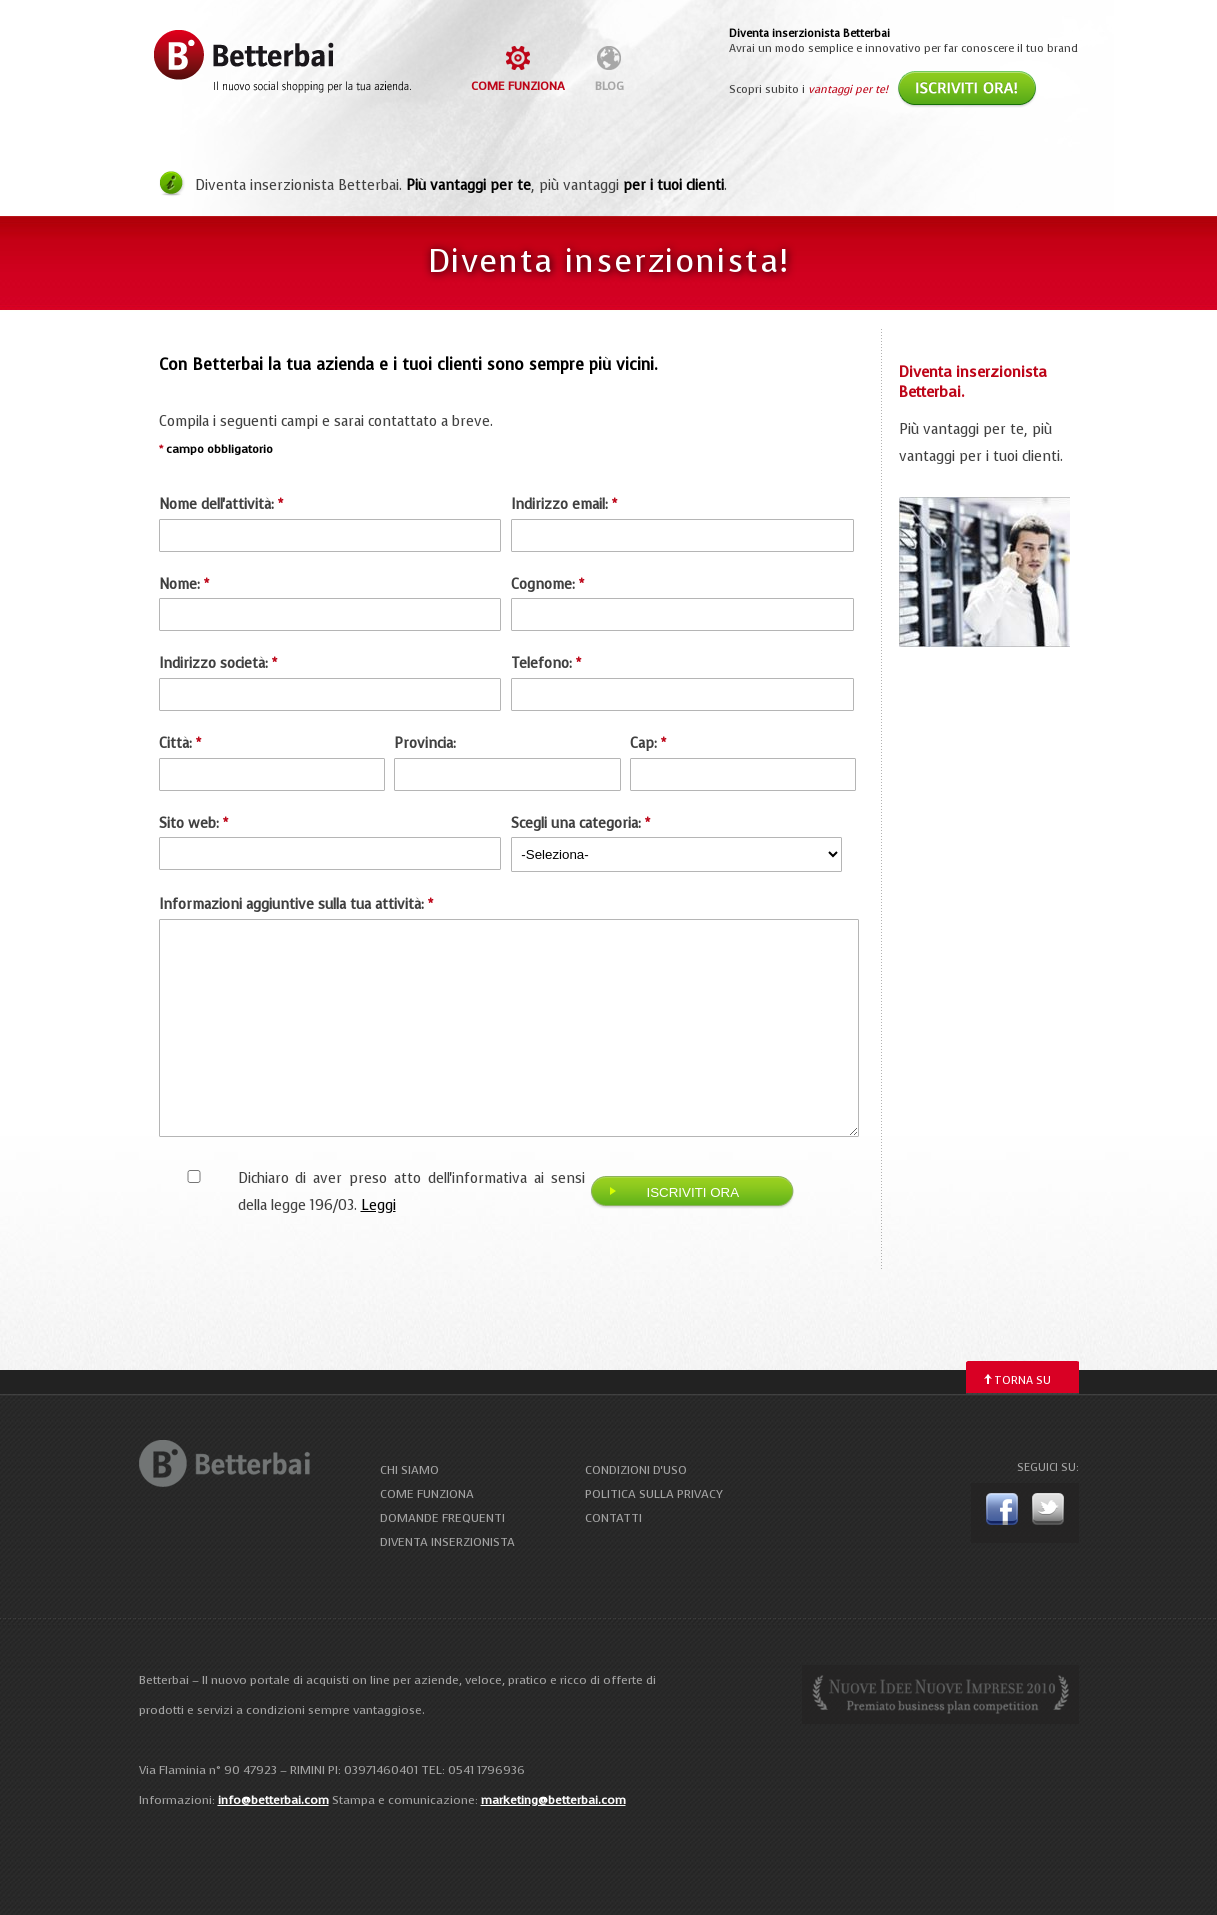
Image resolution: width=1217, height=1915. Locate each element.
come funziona (518, 86)
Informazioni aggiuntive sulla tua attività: (296, 904)
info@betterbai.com (273, 1800)
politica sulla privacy (654, 1494)
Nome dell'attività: (221, 504)
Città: (180, 743)
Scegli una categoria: (580, 823)
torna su (1022, 1380)
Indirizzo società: (218, 663)
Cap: (648, 743)
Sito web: (193, 823)
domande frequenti (442, 1518)
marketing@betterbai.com (553, 1800)
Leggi (378, 1205)
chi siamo (409, 1470)
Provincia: (425, 743)
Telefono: (546, 663)
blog (609, 86)
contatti (613, 1518)
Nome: (184, 584)
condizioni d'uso (636, 1470)
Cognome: (547, 584)
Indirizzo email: (564, 504)
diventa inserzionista (447, 1542)
